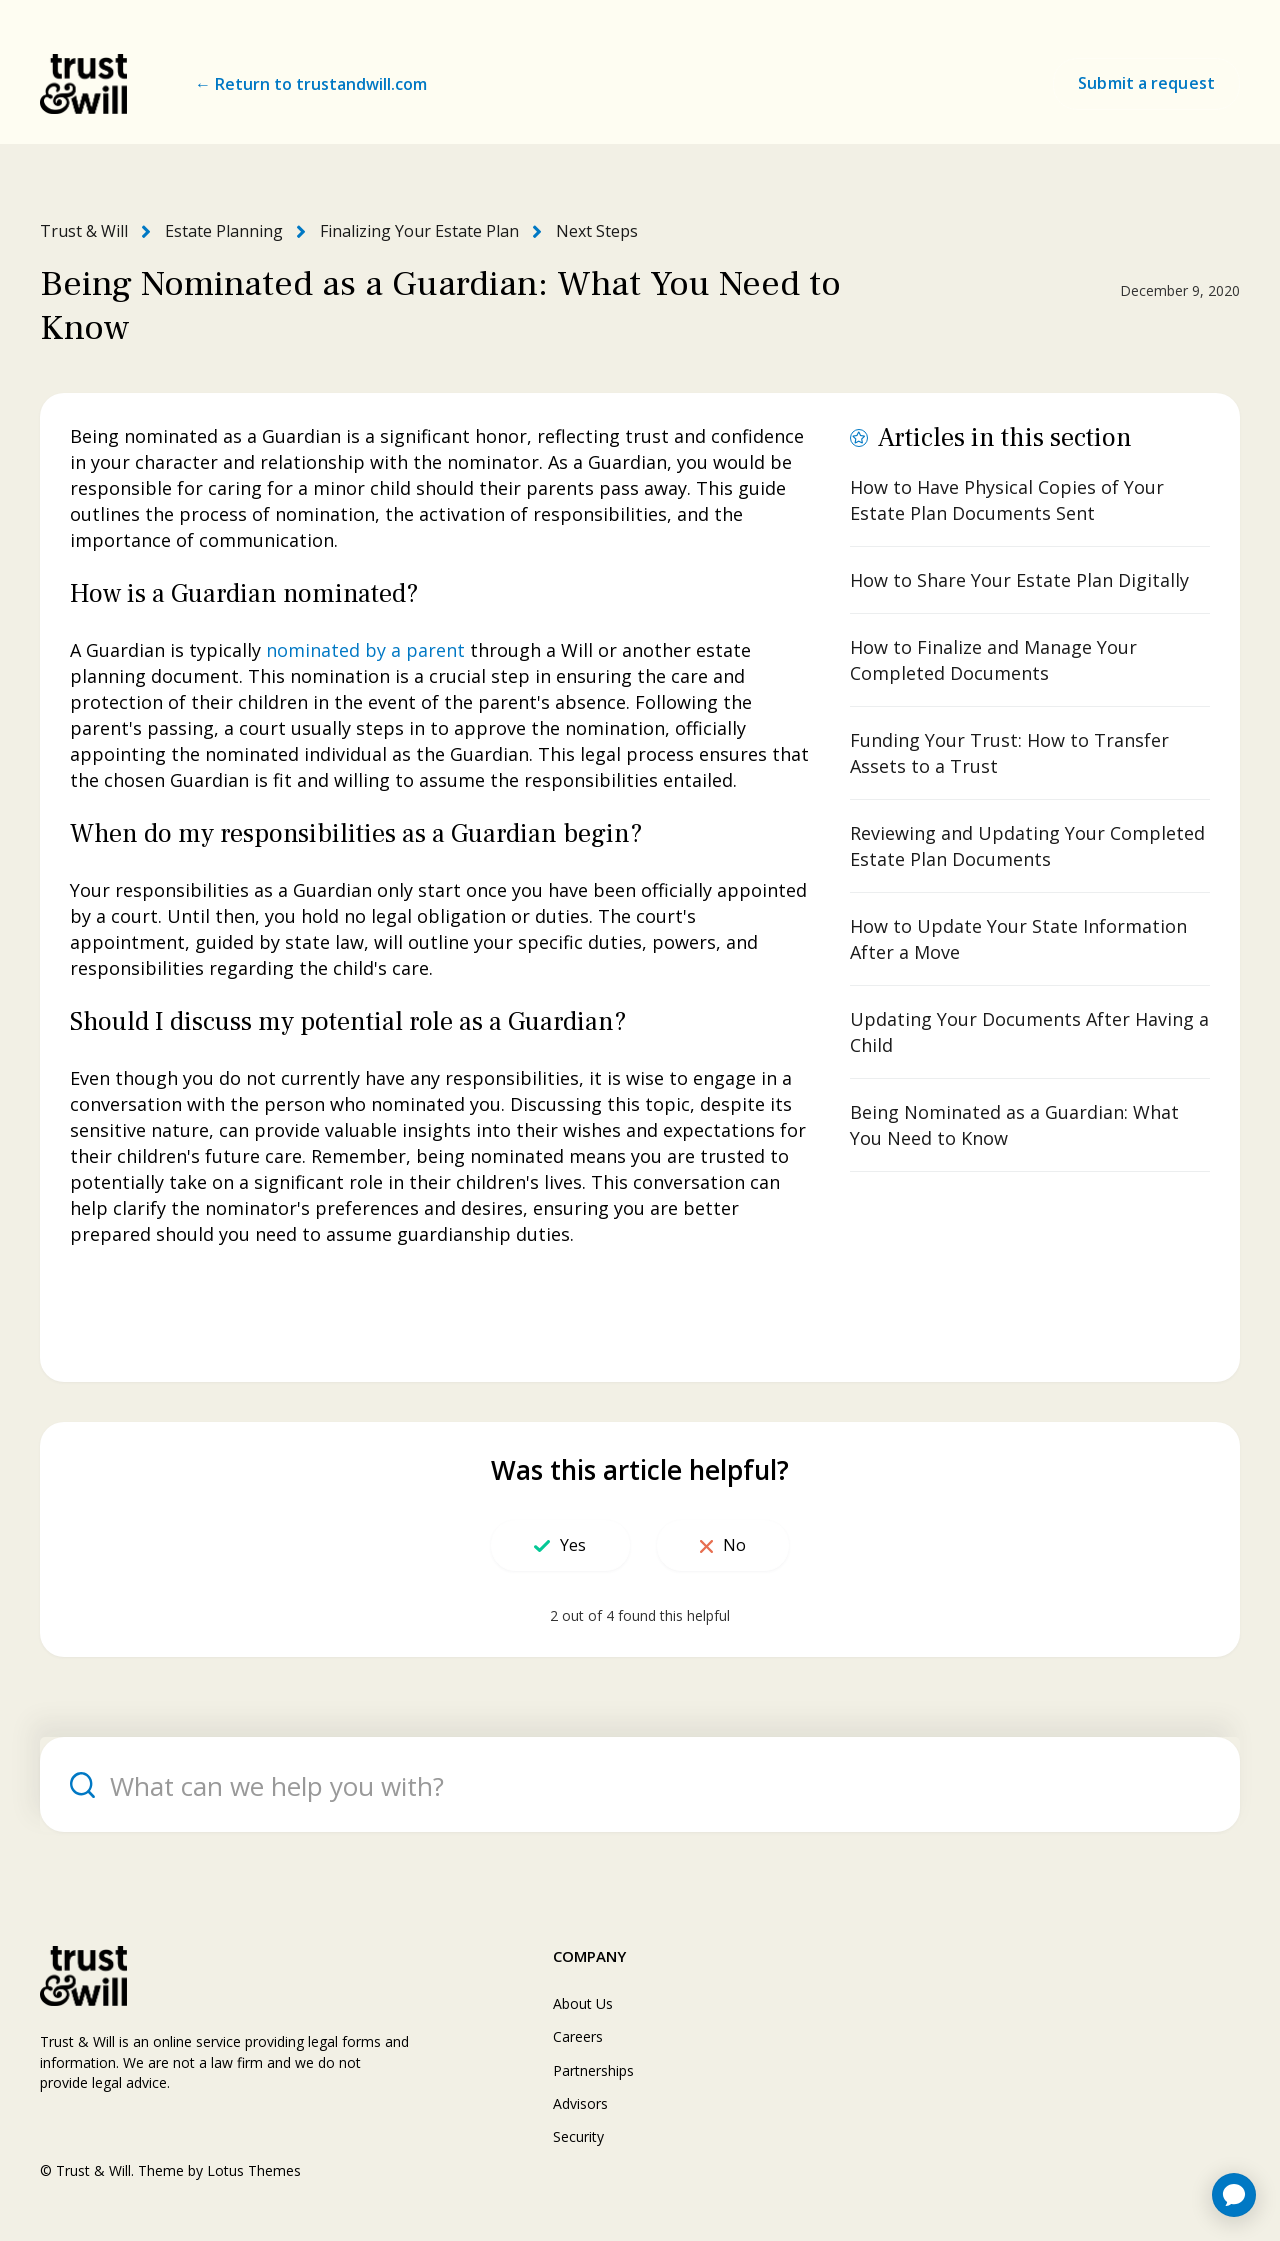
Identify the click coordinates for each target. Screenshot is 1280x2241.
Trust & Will (84, 231)
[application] (1234, 2195)
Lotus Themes (254, 2170)
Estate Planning (224, 231)
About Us (583, 2003)
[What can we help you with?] (640, 1784)
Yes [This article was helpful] (573, 1545)
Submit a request (1146, 83)
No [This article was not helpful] (734, 1545)
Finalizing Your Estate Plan (419, 231)
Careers (578, 2036)
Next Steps (597, 231)
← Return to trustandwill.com (311, 84)
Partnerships (593, 2070)
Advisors (580, 2103)
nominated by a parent (365, 650)
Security (578, 2136)
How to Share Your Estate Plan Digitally (1019, 580)
